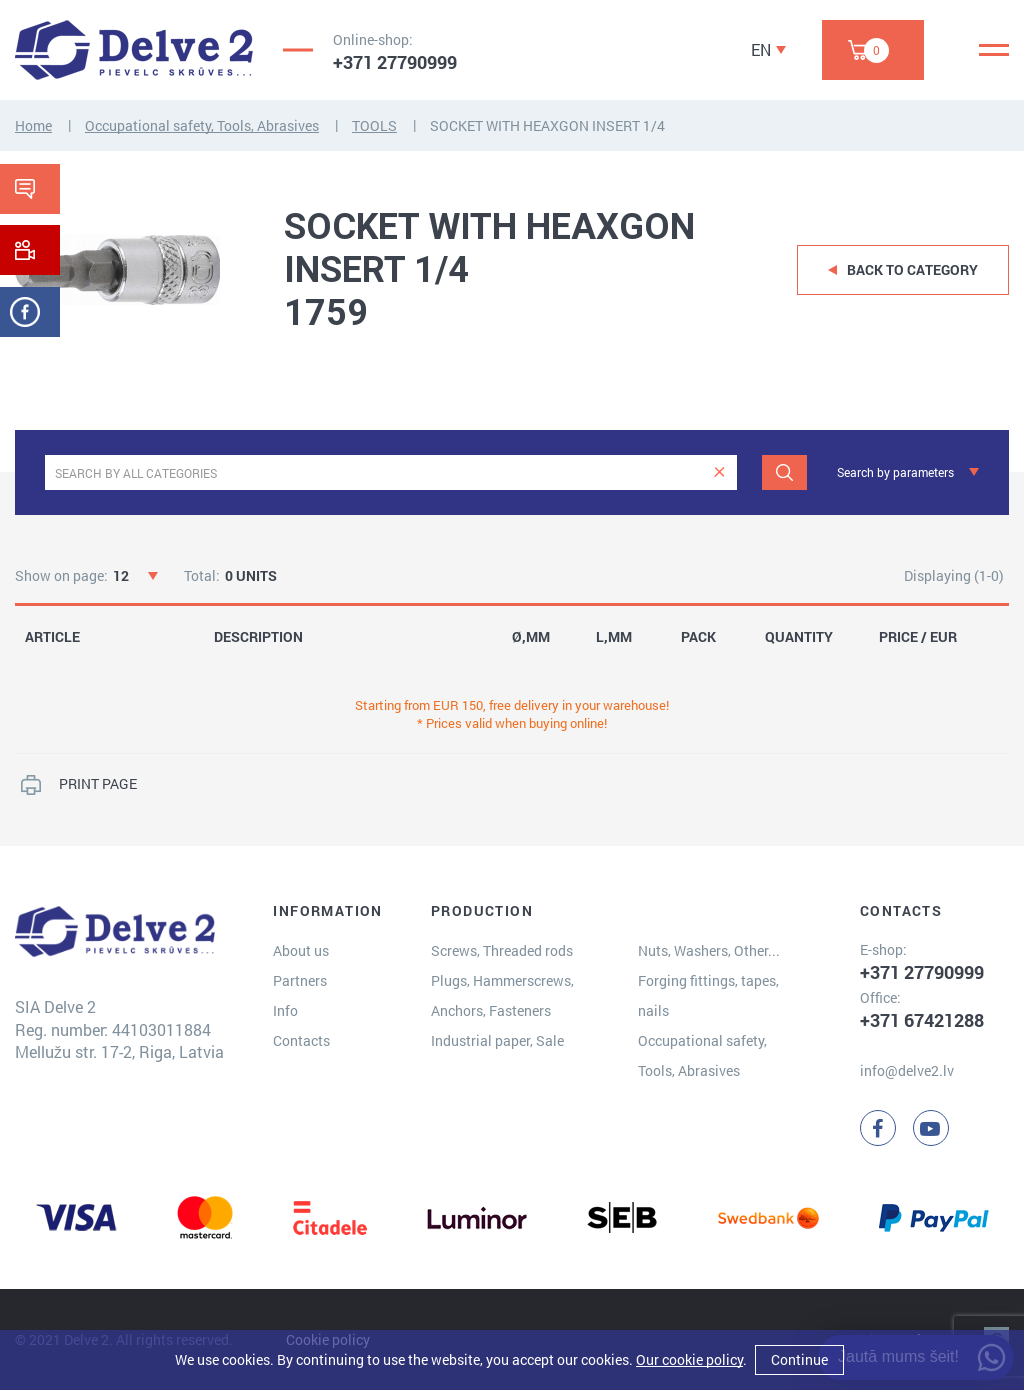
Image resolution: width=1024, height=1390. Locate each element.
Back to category (912, 269)
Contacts (301, 1040)
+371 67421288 (922, 1020)
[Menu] (994, 50)
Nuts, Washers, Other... (709, 950)
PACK (698, 637)
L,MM (614, 637)
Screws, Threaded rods (502, 950)
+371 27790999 (395, 62)
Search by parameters (895, 472)
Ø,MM (531, 637)
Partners (300, 980)
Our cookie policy (689, 1359)
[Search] (784, 472)
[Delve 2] (134, 50)
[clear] (719, 472)
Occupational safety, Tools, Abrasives (202, 125)
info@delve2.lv (907, 1070)
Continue (799, 1359)
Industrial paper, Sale (497, 1040)
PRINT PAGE (98, 783)
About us (301, 950)
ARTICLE (52, 637)
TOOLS (374, 125)
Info (285, 1010)
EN (761, 49)
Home (33, 125)
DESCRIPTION (258, 637)
